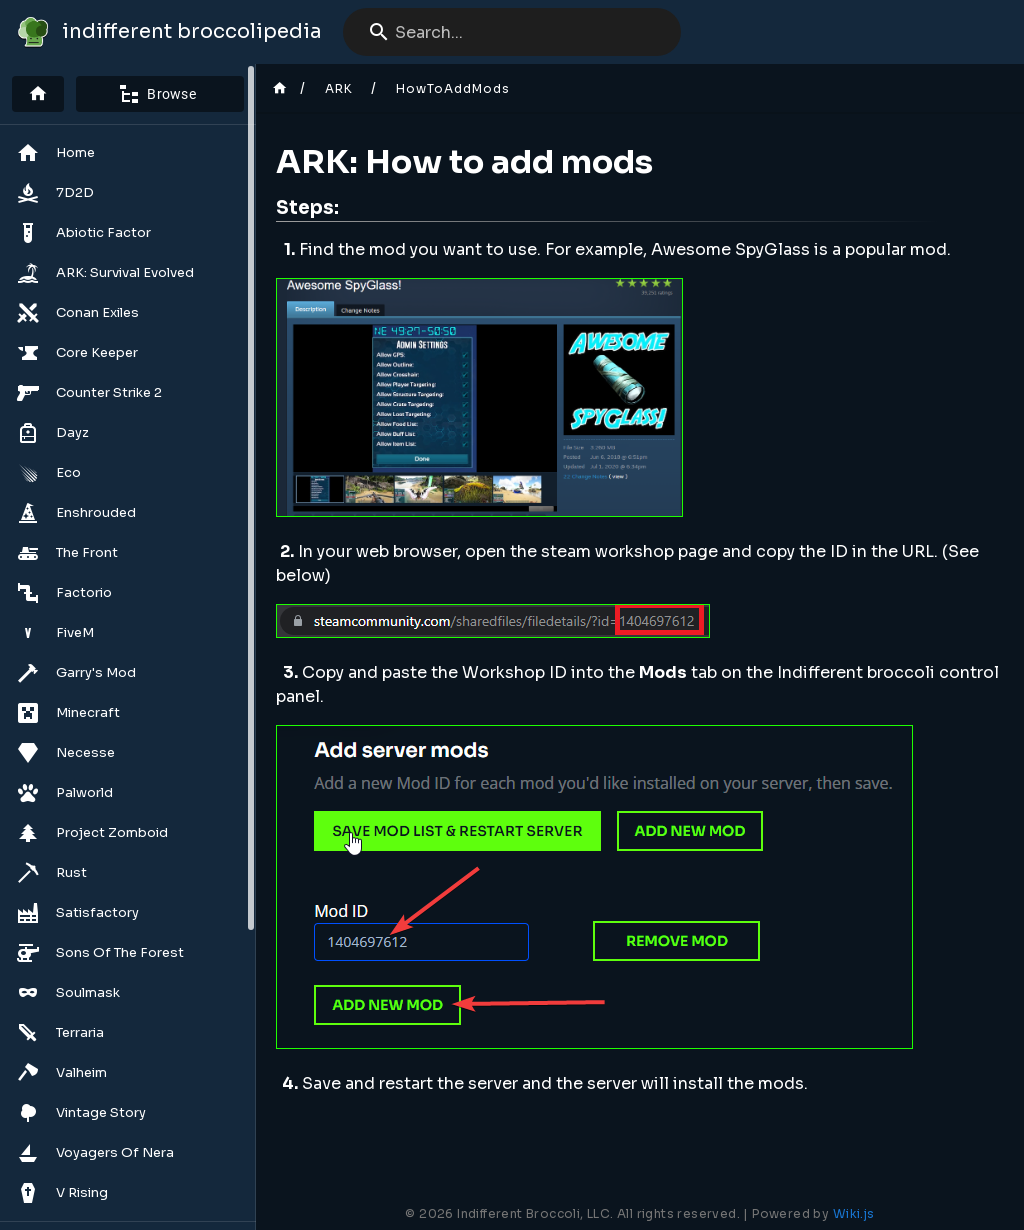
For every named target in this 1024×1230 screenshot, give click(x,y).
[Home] (38, 94)
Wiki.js (854, 1213)
